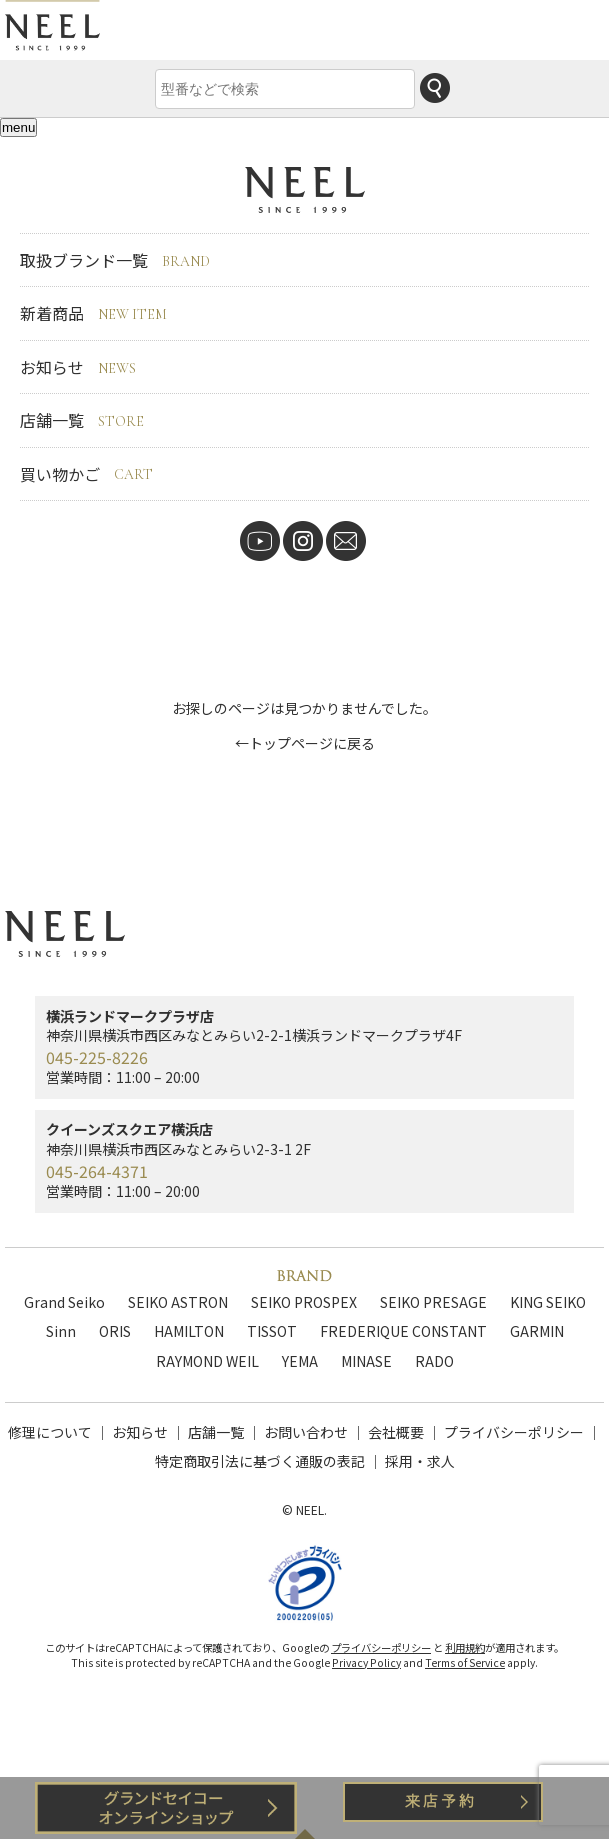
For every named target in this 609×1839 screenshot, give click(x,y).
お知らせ (78, 367)
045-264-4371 (97, 1171)
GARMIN (537, 1331)
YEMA (300, 1361)
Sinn (61, 1331)
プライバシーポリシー (514, 1432)
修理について (50, 1432)
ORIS (115, 1331)
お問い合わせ (306, 1432)
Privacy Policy (366, 1662)
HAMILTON (189, 1331)
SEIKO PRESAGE (433, 1302)
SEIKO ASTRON (178, 1302)
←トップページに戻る (305, 743)
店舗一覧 (82, 420)
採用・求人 (420, 1461)
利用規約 (465, 1647)
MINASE (366, 1361)
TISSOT (272, 1331)
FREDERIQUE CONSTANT (403, 1331)
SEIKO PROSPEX (304, 1302)
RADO (434, 1361)
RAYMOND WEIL (207, 1361)
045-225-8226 (97, 1057)
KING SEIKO (548, 1302)
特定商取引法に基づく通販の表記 (260, 1461)
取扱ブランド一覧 (115, 260)
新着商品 (93, 313)
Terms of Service (465, 1662)
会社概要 (396, 1432)
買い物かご (86, 474)
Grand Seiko (64, 1302)
